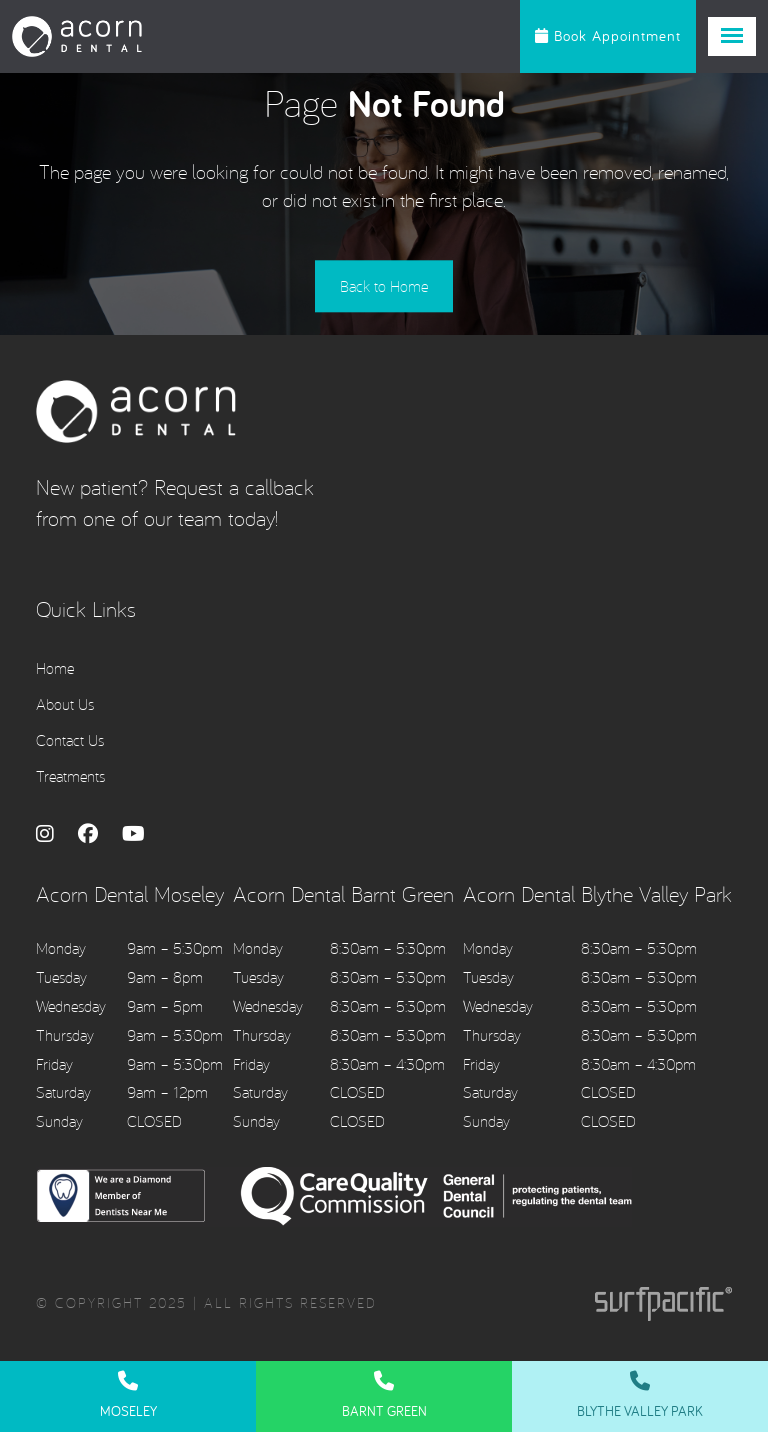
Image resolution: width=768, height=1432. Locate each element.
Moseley (128, 1395)
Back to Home (384, 288)
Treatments (70, 777)
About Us (65, 705)
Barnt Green (384, 1395)
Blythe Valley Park (640, 1395)
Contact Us (70, 741)
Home (55, 669)
